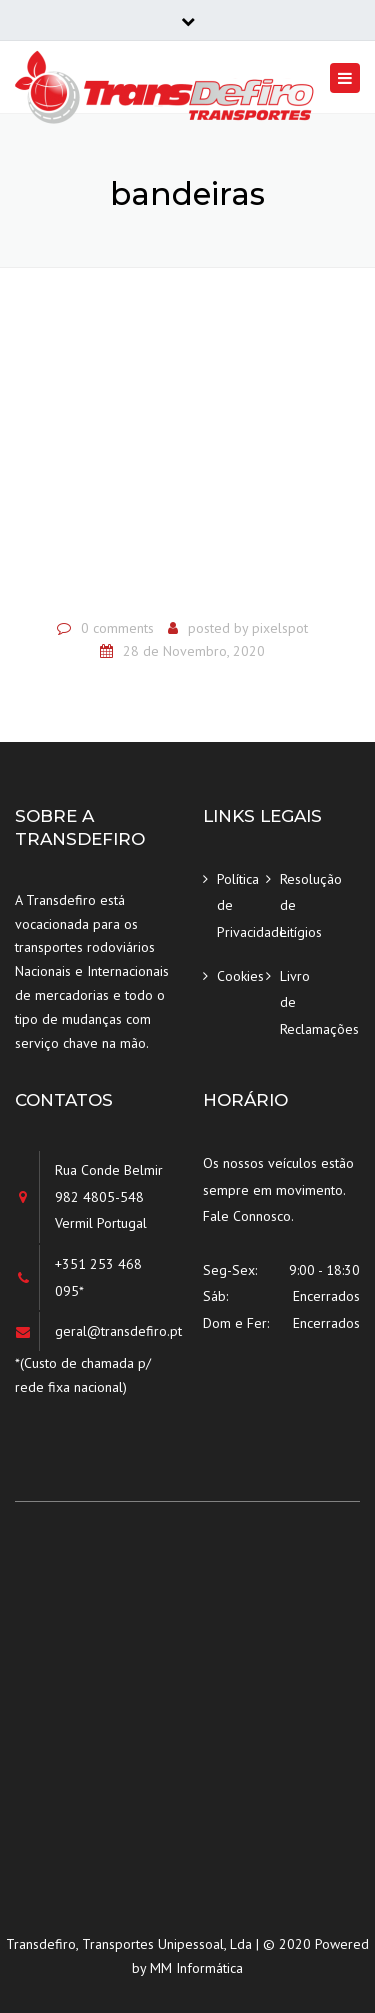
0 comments (117, 628)
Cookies (240, 976)
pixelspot (280, 628)
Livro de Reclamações (304, 1002)
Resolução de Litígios (304, 905)
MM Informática (196, 1968)
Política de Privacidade (241, 905)
